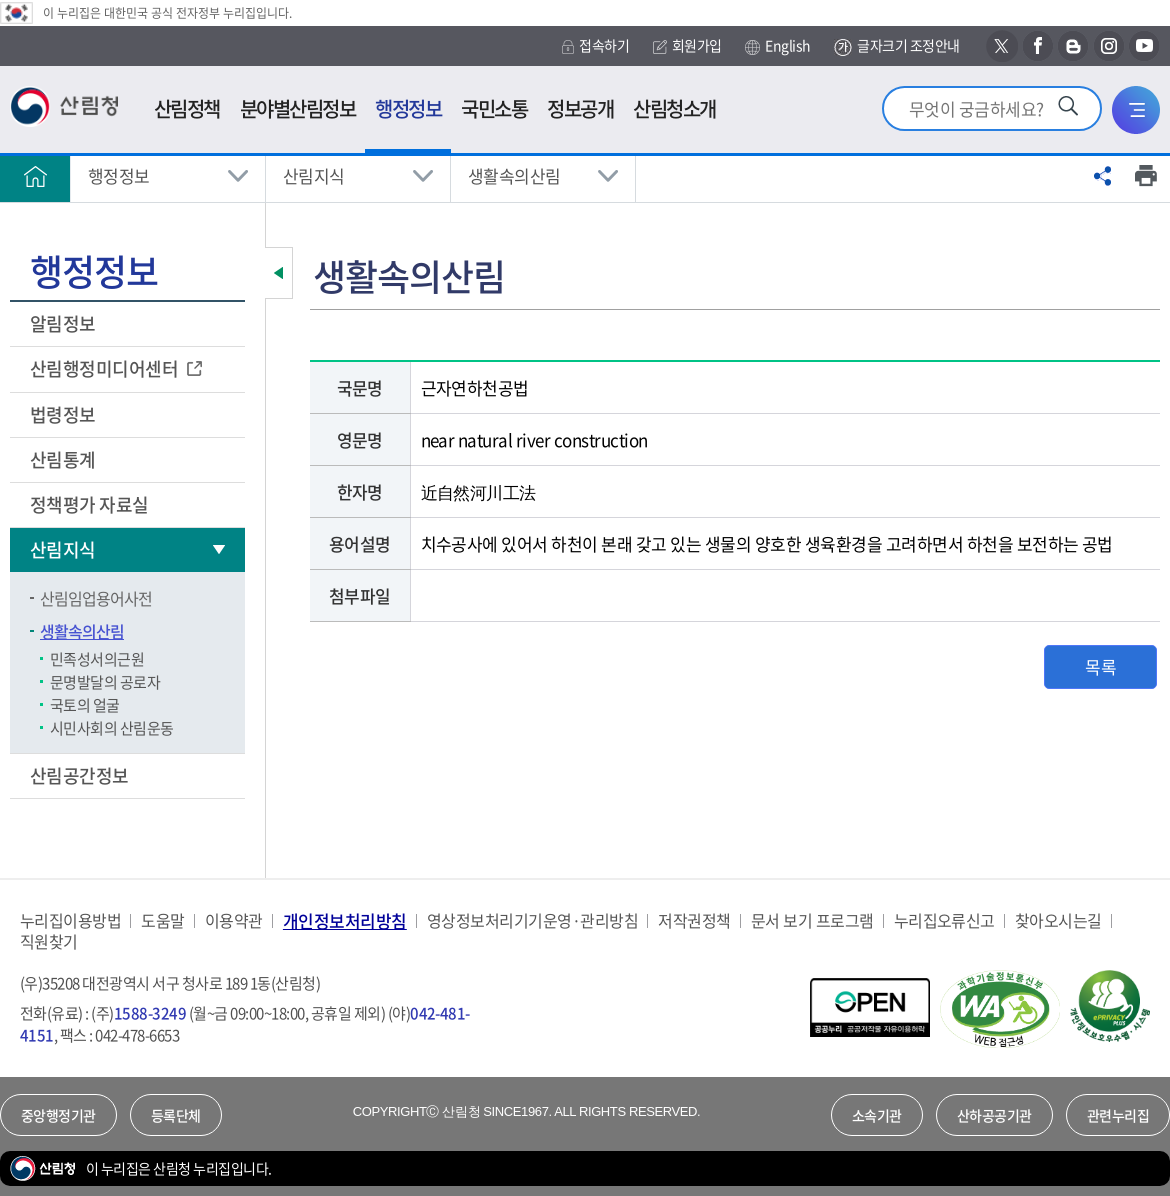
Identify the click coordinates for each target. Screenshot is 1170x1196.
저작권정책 (694, 920)
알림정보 (64, 323)
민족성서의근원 (97, 659)
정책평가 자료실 (89, 504)
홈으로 (35, 176)
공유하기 (1103, 176)
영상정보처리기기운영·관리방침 (532, 920)
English (777, 46)
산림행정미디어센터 (106, 368)
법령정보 (64, 414)
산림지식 (314, 175)
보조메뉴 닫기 (279, 273)
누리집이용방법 (70, 920)
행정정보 (119, 175)
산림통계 (64, 459)
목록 (1100, 666)
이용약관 (234, 920)
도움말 (162, 920)
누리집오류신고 (944, 920)
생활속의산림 (514, 175)
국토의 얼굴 (85, 705)
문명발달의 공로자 (105, 682)
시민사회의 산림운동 (112, 728)
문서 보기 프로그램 (812, 920)
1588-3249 (150, 1013)
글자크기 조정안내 (896, 46)
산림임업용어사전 (96, 598)
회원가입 (687, 45)
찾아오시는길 (1058, 920)
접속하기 (595, 45)
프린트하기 (1146, 176)
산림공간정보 (81, 775)
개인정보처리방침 (345, 920)
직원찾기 (49, 941)
